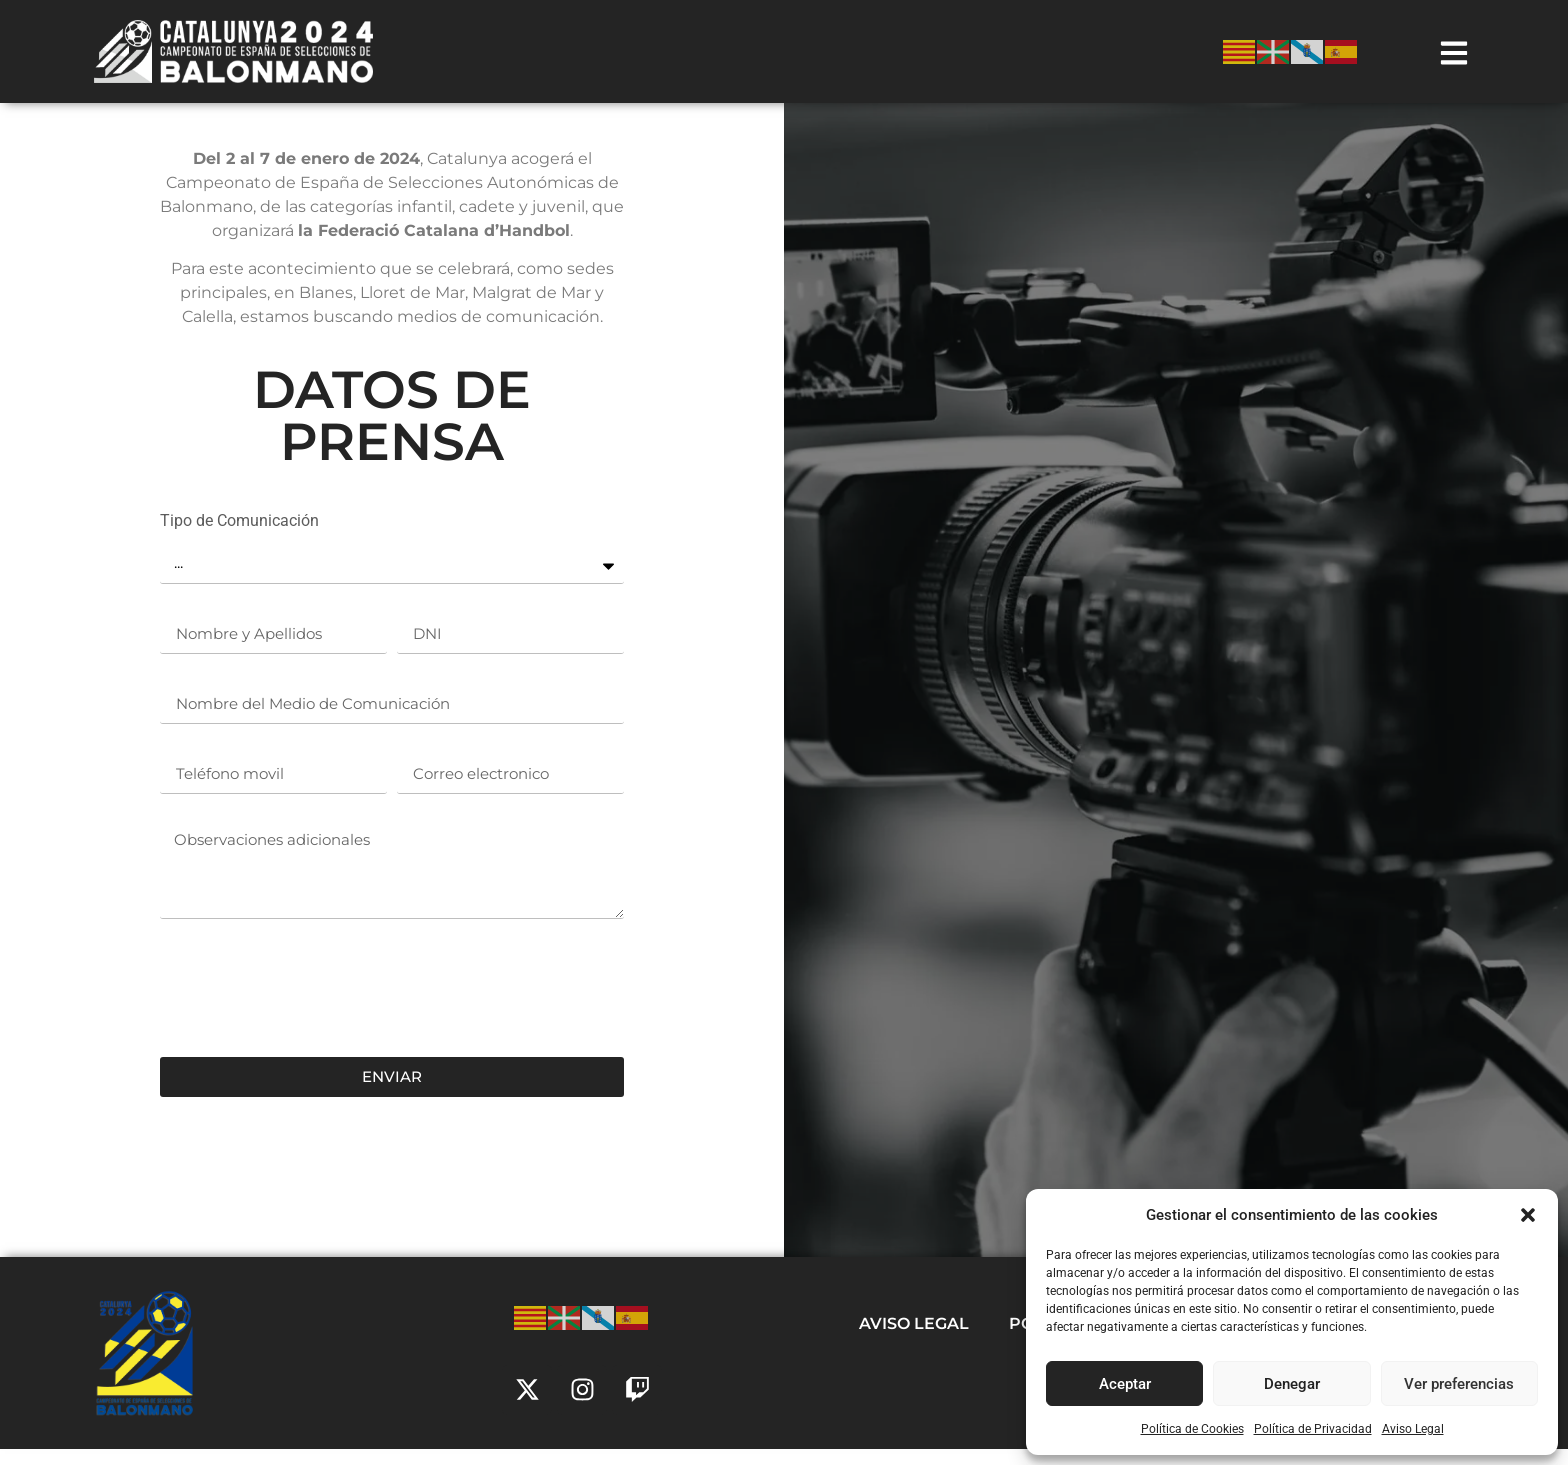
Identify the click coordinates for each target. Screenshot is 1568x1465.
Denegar (1292, 1384)
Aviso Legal (1413, 1429)
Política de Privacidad (1313, 1429)
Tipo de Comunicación (239, 537)
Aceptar (1125, 1384)
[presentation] (312, 1004)
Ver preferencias (1459, 1384)
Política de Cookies (1192, 1429)
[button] (1528, 1215)
